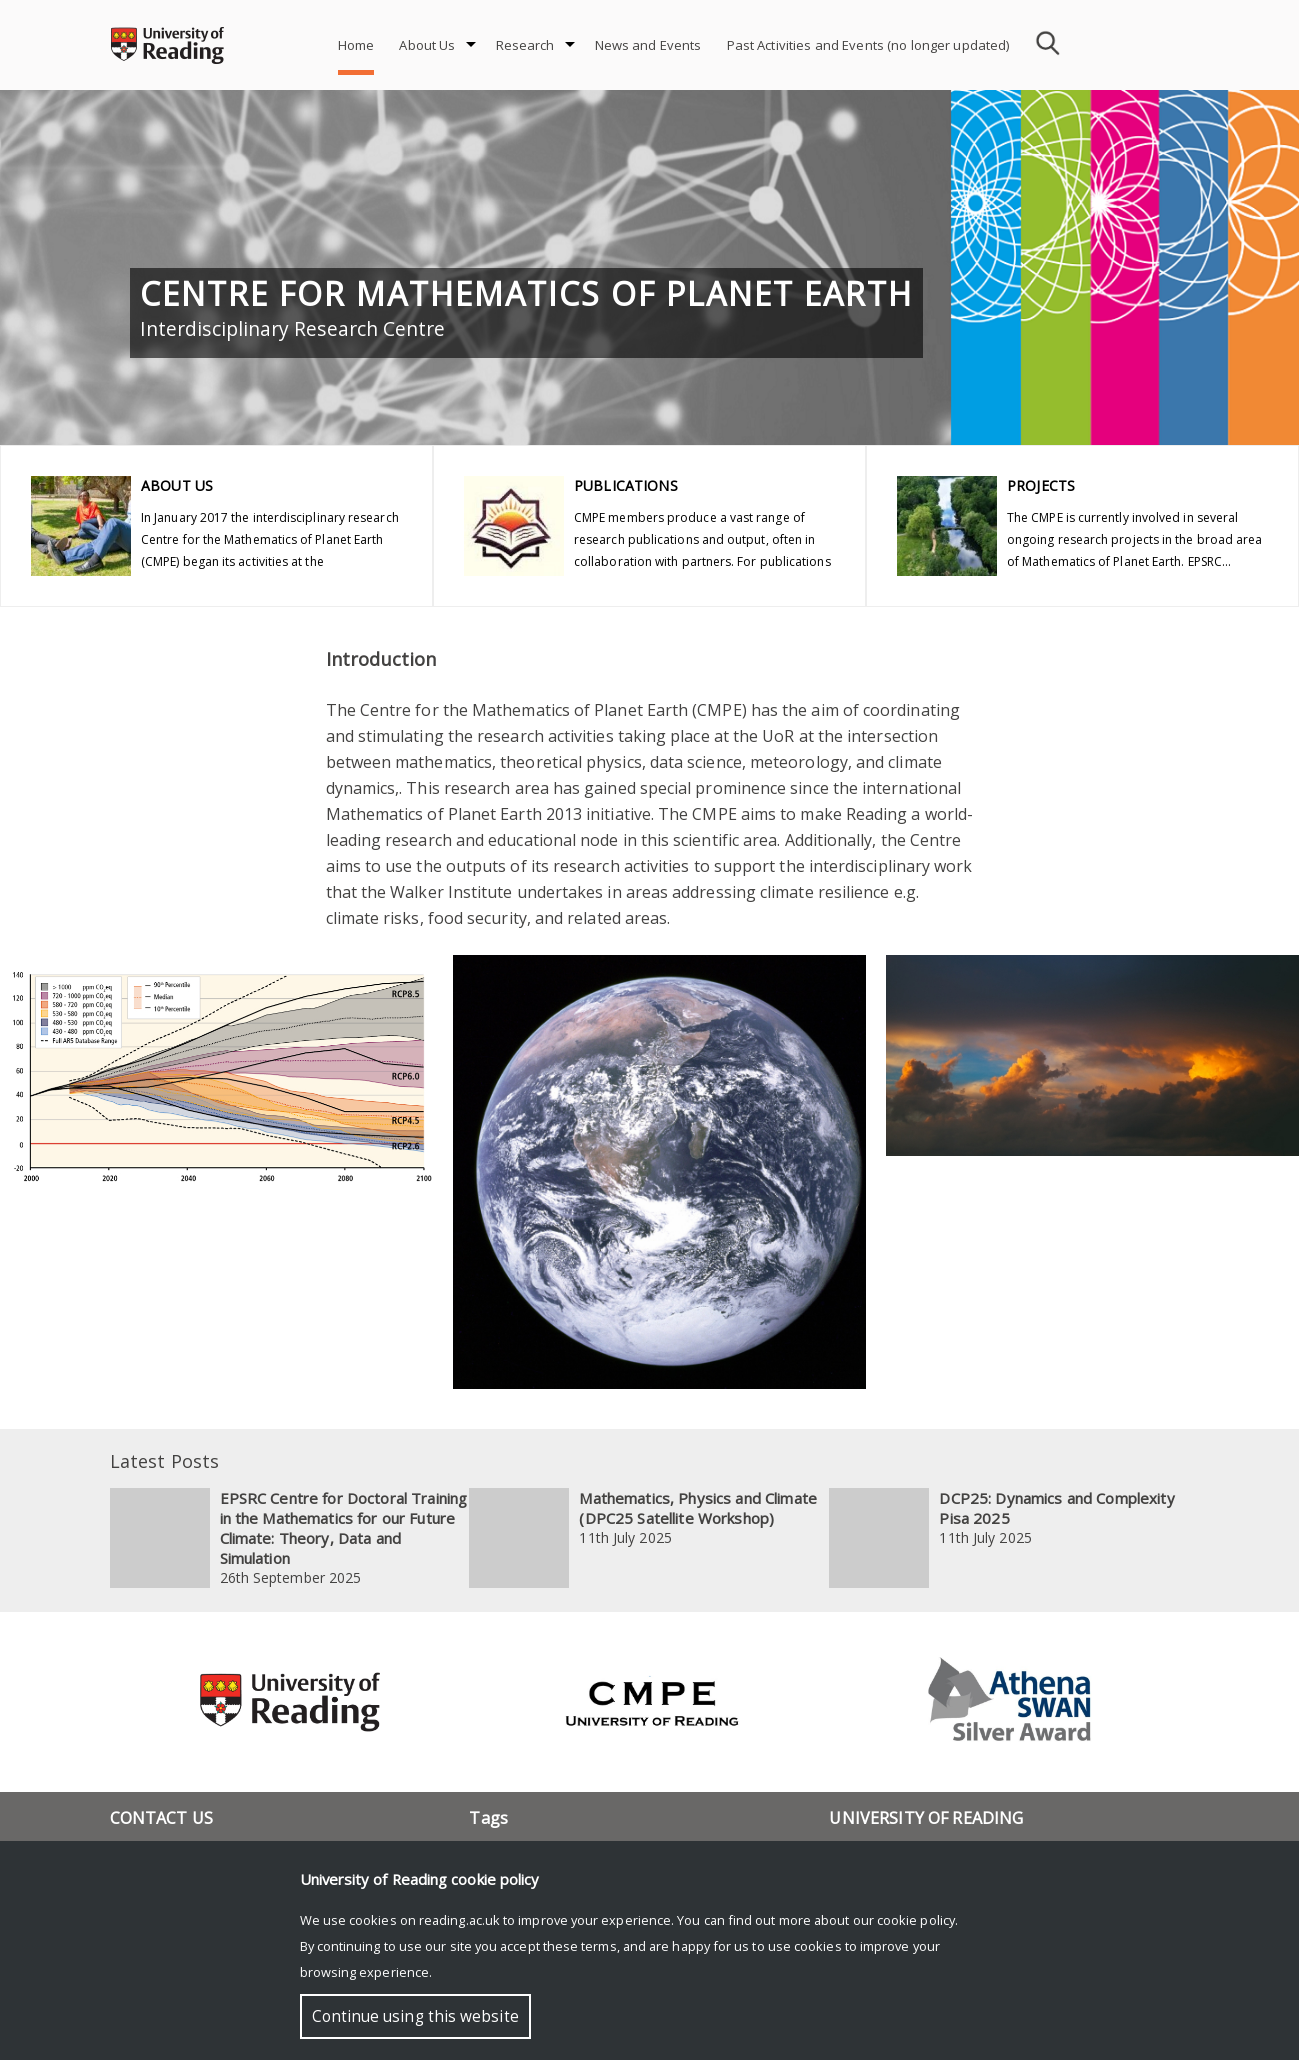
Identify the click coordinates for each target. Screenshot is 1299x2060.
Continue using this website (415, 2016)
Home (356, 45)
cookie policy (916, 1920)
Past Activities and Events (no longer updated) (868, 45)
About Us (427, 45)
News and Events (648, 45)
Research (525, 45)
